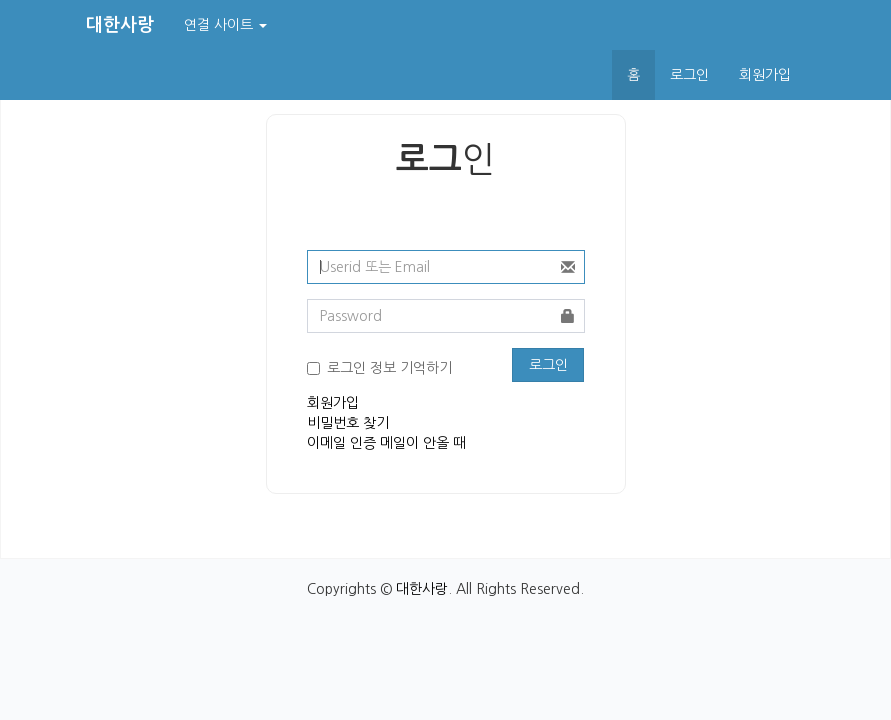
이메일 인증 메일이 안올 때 (386, 443)
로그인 (689, 75)
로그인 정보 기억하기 (389, 368)
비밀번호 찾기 (348, 423)
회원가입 (765, 75)
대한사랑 (422, 589)
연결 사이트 (225, 25)
